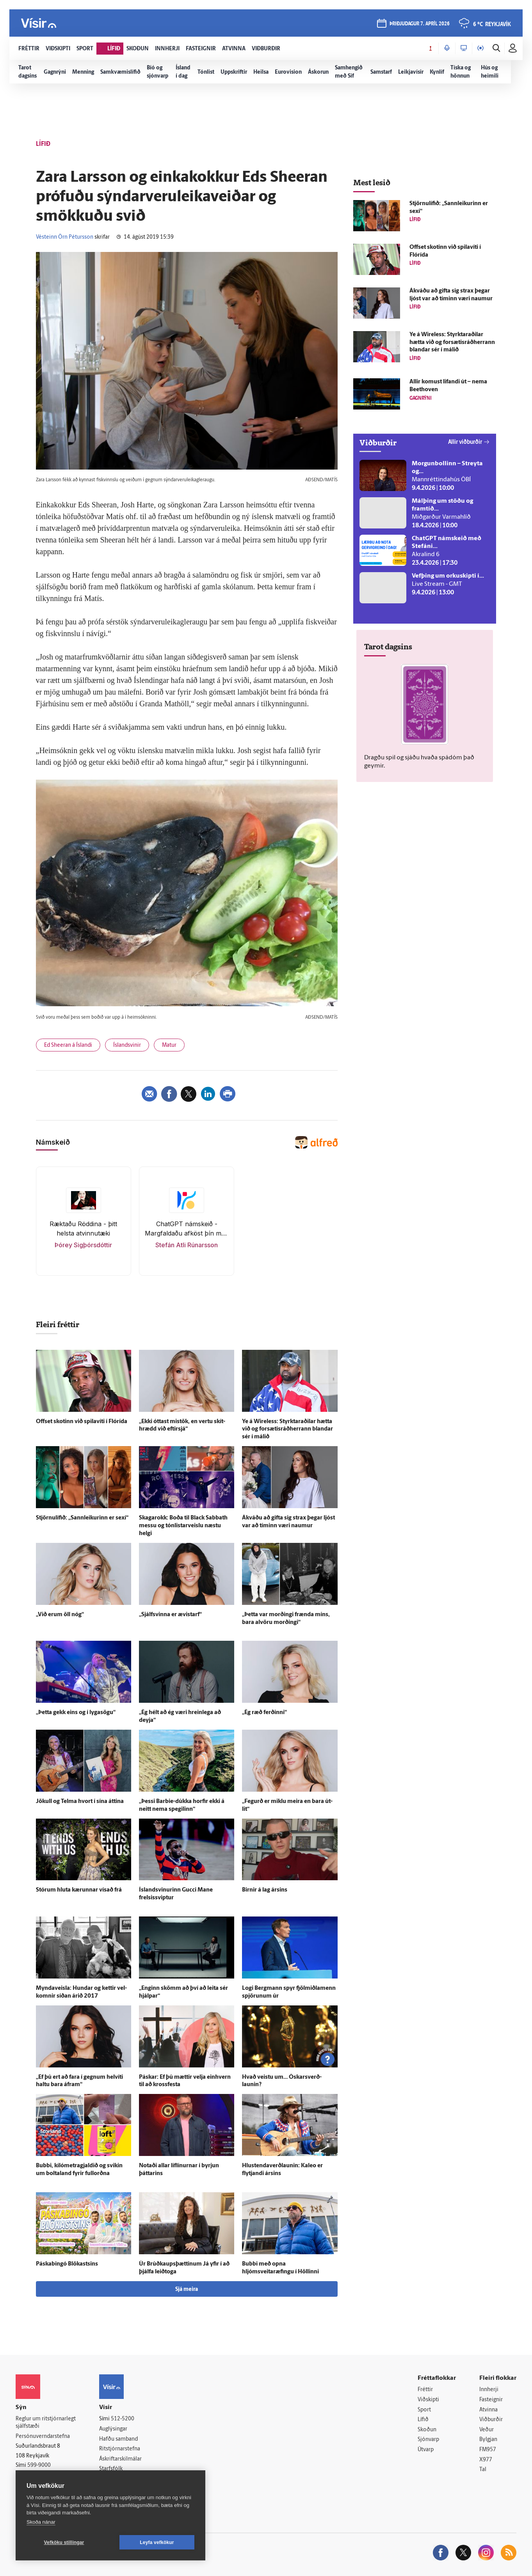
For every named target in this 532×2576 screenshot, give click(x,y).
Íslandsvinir (127, 1045)
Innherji (488, 2390)
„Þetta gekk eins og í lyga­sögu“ (76, 1713)
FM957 (487, 2450)
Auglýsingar (113, 2429)
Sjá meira (186, 2289)
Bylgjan (488, 2440)
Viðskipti (428, 2400)
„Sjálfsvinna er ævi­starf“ (170, 1615)
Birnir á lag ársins (264, 1890)
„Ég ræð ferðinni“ (264, 1713)
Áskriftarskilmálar (120, 2459)
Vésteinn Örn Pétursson (64, 237)
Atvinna (488, 2410)
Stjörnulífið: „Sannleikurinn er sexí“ (82, 1518)
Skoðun (427, 2430)
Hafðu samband (118, 2439)
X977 (485, 2460)
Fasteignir (491, 2400)
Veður (486, 2430)
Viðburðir (491, 2420)
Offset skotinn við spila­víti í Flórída (81, 1422)
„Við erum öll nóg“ (60, 1615)
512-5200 (122, 2419)
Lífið (423, 2420)
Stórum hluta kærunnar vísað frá (79, 1890)
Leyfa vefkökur (157, 2542)
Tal (482, 2470)
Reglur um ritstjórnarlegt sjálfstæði (46, 2422)
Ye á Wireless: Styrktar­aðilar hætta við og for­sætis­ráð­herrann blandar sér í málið (287, 1429)
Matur (169, 1045)
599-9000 (39, 2465)
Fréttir (425, 2390)
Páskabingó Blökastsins (67, 2264)
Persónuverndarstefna (43, 2436)
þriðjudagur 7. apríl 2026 (420, 24)
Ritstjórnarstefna (119, 2449)
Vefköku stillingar (64, 2542)
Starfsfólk (111, 2469)
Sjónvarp (428, 2440)
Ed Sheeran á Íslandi (68, 1045)
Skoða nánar (41, 2522)
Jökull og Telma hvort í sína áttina (80, 1802)
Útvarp (426, 2450)
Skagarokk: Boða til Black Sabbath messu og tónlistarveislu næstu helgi (183, 1526)
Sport (424, 2410)
